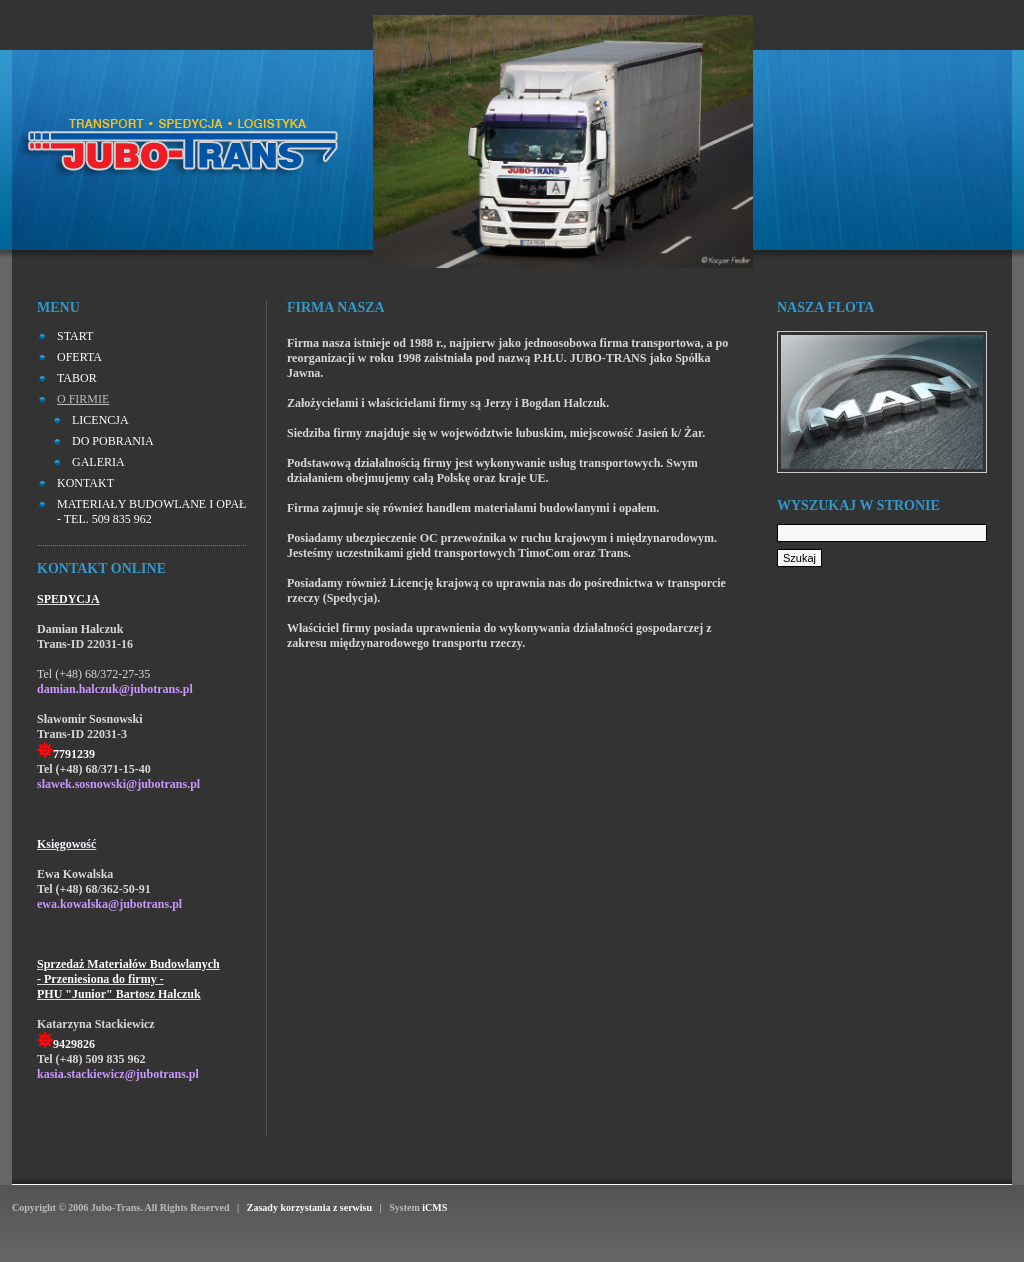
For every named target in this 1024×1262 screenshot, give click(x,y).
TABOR (77, 378)
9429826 (74, 1044)
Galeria (98, 462)
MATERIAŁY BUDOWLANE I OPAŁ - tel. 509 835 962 (151, 511)
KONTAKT (85, 483)
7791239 (74, 754)
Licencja (100, 420)
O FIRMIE (83, 399)
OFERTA (79, 357)
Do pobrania (113, 441)
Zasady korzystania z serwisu (309, 1207)
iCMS (434, 1207)
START (75, 336)
